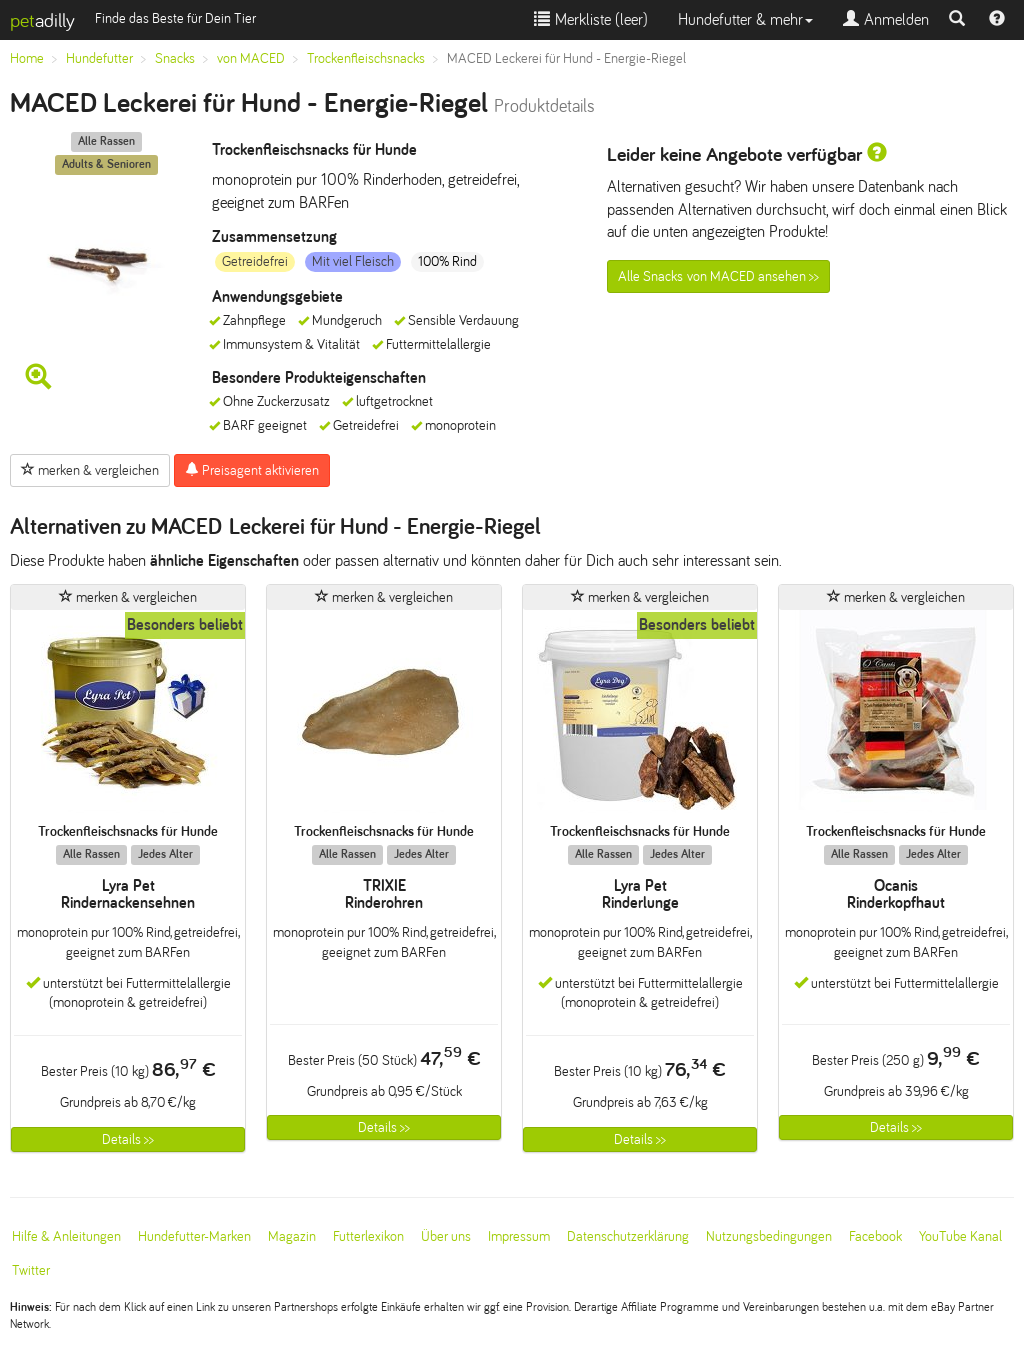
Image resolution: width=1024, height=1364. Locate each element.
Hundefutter (99, 58)
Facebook (875, 1236)
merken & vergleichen (90, 470)
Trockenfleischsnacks (366, 58)
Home (27, 58)
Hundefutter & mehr (745, 19)
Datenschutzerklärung (628, 1236)
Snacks (175, 58)
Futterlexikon (368, 1236)
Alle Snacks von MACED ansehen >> (718, 276)
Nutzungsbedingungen (769, 1236)
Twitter (31, 1270)
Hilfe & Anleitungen (66, 1236)
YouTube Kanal (960, 1236)
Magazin (292, 1236)
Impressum (519, 1236)
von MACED (251, 58)
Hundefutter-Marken (194, 1236)
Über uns (446, 1236)
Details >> (128, 1139)
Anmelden (886, 19)
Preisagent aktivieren (252, 470)
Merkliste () (591, 19)
